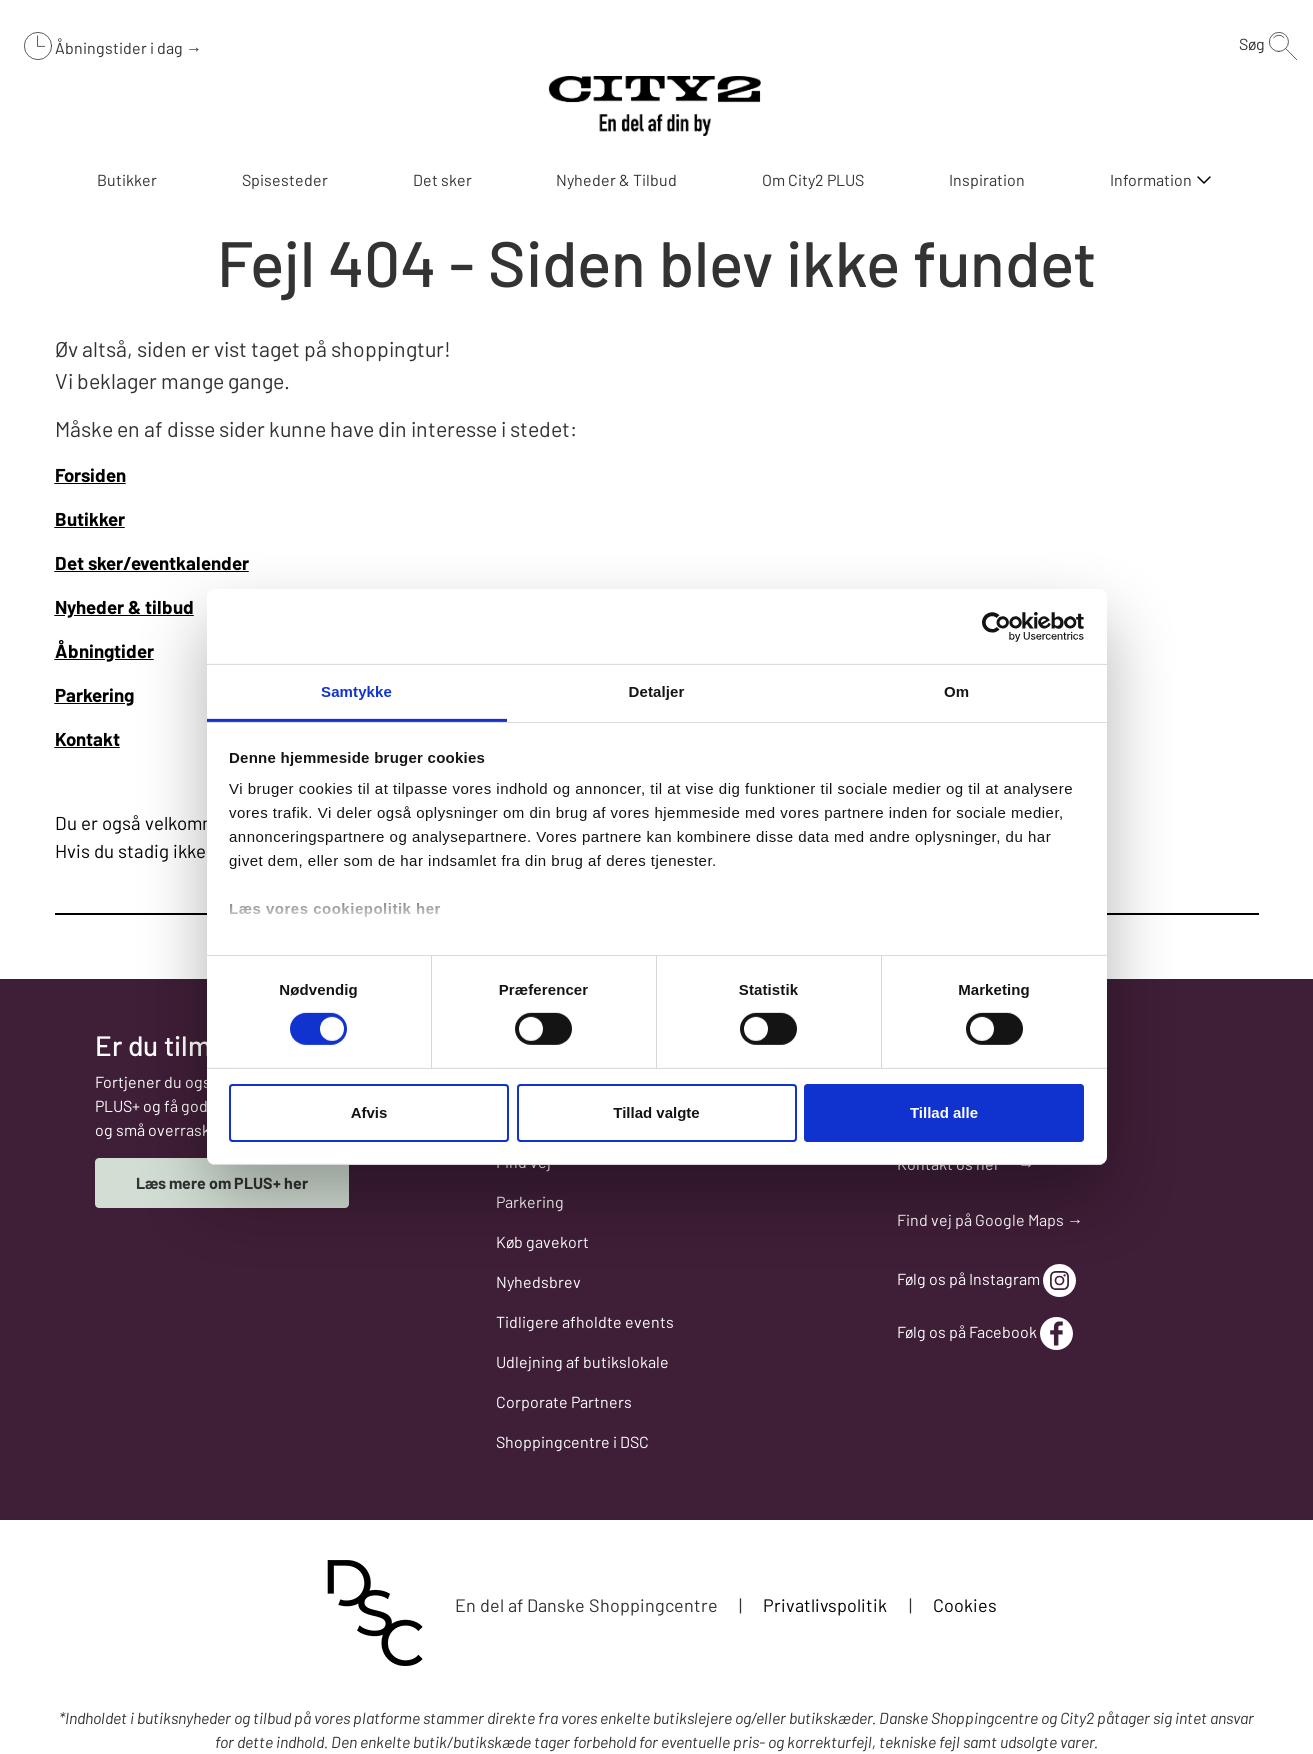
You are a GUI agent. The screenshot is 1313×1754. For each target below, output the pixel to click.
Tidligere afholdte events (585, 1321)
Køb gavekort (542, 1241)
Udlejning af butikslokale (582, 1361)
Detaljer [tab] (657, 691)
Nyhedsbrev (538, 1281)
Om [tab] (956, 691)
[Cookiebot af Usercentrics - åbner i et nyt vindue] (996, 626)
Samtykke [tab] (356, 691)
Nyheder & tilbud (124, 606)
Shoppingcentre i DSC (572, 1441)
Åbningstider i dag (120, 47)
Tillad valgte (656, 1112)
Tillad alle (944, 1112)
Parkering (530, 1201)
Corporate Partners (564, 1401)
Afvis (369, 1112)
